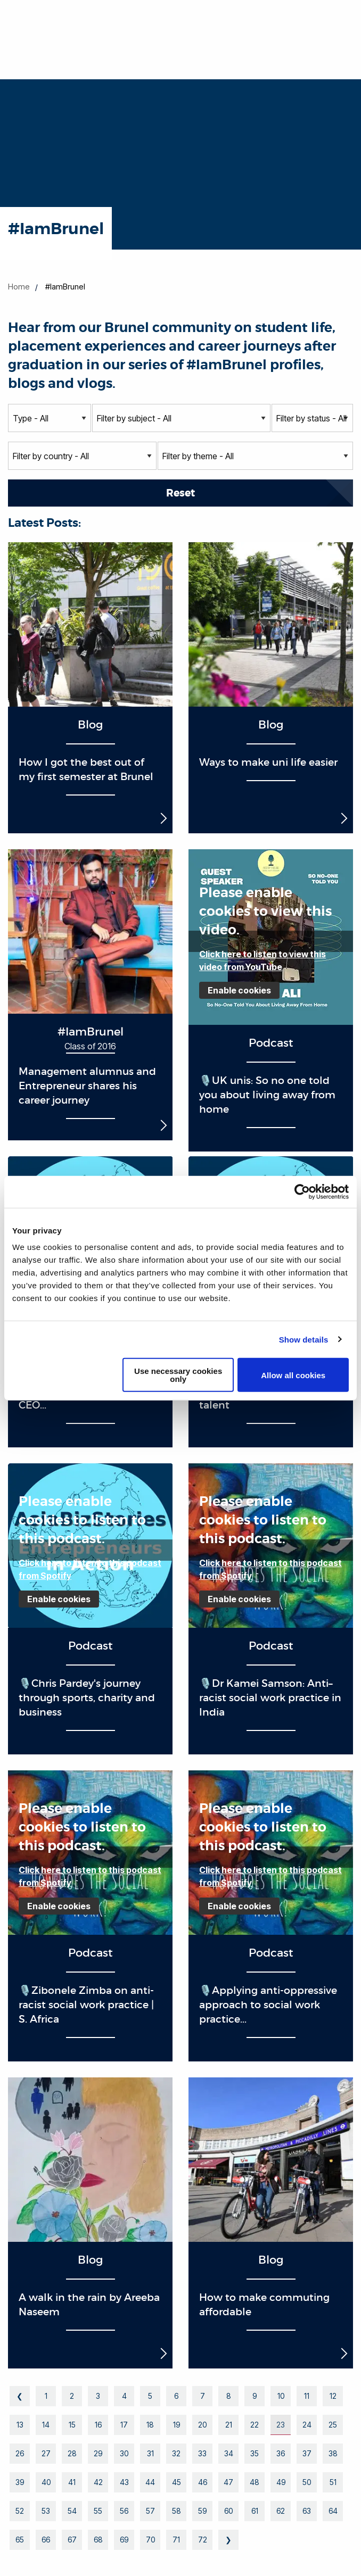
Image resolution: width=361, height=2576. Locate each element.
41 (72, 2482)
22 (254, 2424)
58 (176, 2510)
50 (306, 2482)
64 (333, 2510)
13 (20, 2424)
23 (280, 2424)
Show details (304, 1339)
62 (280, 2510)
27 (46, 2453)
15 (72, 2424)
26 (19, 2453)
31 (150, 2453)
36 (280, 2453)
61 (254, 2510)
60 (228, 2510)
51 (333, 2482)
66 (46, 2539)
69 (124, 2539)
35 (254, 2453)
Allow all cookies (293, 1374)
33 (202, 2453)
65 (19, 2539)
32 (176, 2453)
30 (124, 2453)
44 (150, 2482)
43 (124, 2482)
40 (46, 2482)
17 (124, 2424)
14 (46, 2424)
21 (228, 2424)
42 (98, 2482)
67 (72, 2539)
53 (46, 2510)
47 (228, 2482)
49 (280, 2482)
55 (98, 2510)
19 (176, 2424)
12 (333, 2395)
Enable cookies (239, 990)
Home (19, 286)
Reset (180, 493)
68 (98, 2539)
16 (98, 2424)
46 (202, 2482)
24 (306, 2424)
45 (176, 2482)
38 (333, 2453)
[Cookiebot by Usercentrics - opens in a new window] (302, 1191)
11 (306, 2395)
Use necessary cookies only (178, 1375)
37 (306, 2453)
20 (202, 2424)
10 (280, 2395)
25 (333, 2424)
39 (19, 2482)
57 (150, 2510)
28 (72, 2453)
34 (228, 2453)
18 (150, 2424)
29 (98, 2453)
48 (254, 2482)
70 (150, 2539)
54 (72, 2510)
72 (202, 2539)
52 (19, 2510)
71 (176, 2539)
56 (124, 2510)
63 (306, 2510)
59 (202, 2510)
